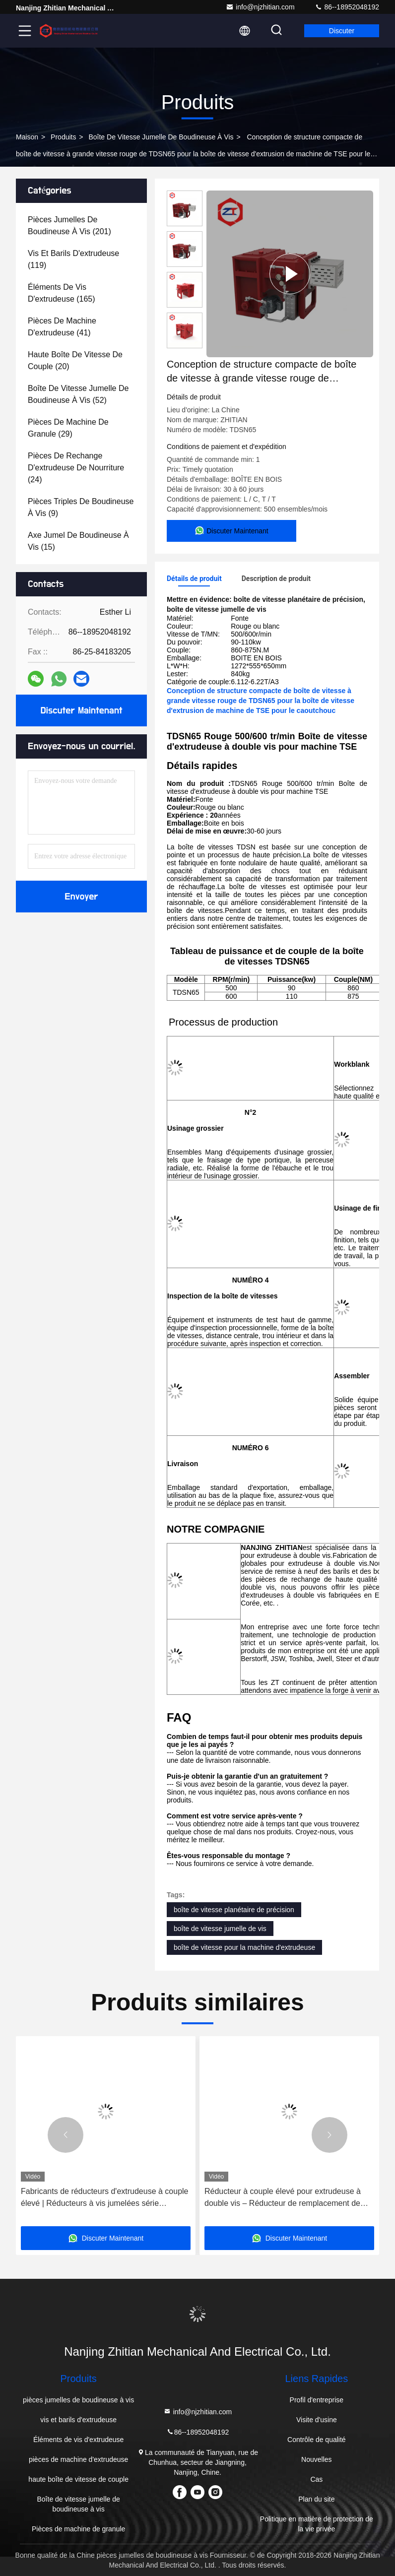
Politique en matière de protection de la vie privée (316, 2524)
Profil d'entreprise (317, 2400)
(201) (69, 225)
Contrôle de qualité (316, 2440)
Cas (316, 2479)
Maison (27, 137)
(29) (68, 428)
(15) (78, 541)
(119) (73, 259)
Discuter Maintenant (81, 710)
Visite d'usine (316, 2420)
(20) (75, 360)
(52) (78, 394)
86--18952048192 (347, 7)
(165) (61, 293)
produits (63, 137)
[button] (65, 2135)
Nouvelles (316, 2459)
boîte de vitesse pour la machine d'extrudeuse (244, 1947)
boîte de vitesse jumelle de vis (220, 1928)
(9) (80, 507)
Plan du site (316, 2499)
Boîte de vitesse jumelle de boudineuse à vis (160, 137)
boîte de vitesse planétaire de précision (234, 1910)
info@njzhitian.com (260, 7)
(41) (62, 327)
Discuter (341, 31)
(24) (76, 467)
